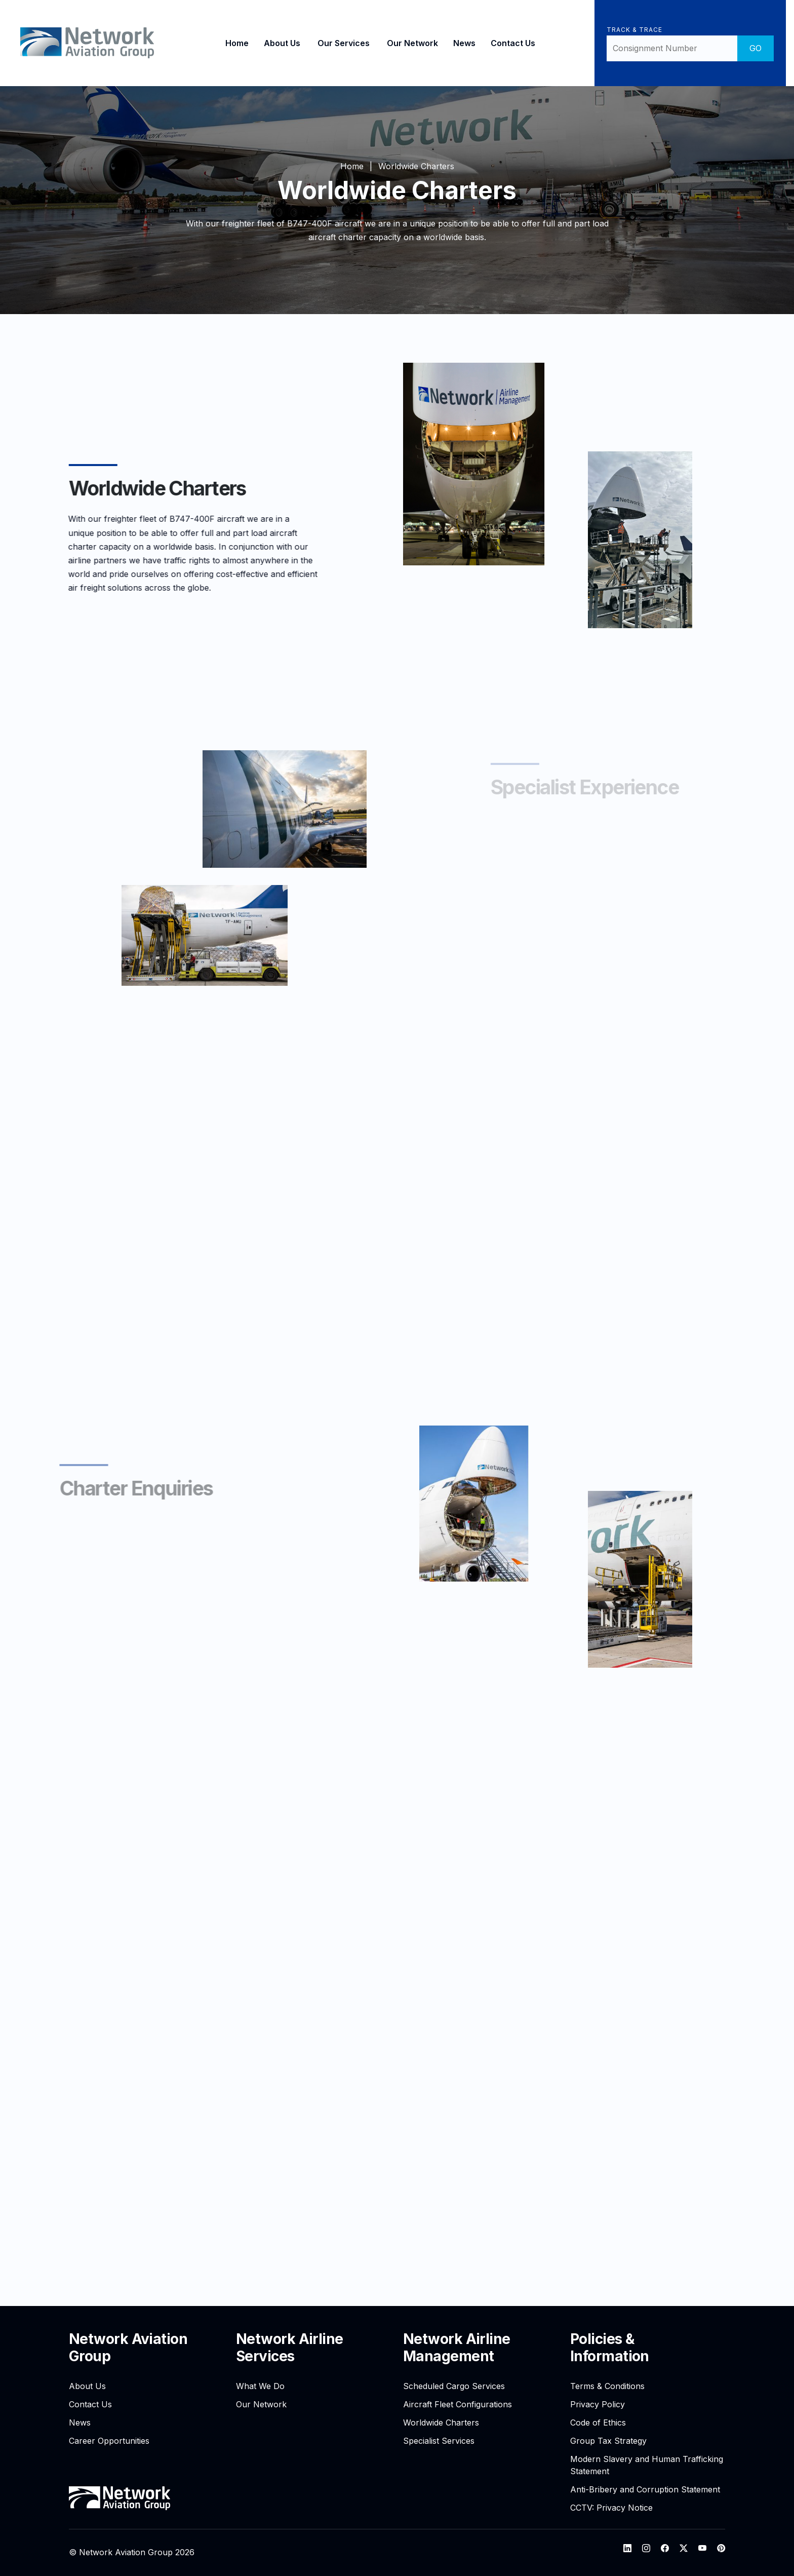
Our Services (343, 43)
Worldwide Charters (441, 2422)
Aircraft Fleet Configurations (457, 2404)
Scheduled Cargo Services (454, 2386)
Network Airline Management (456, 2347)
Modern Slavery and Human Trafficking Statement (646, 2465)
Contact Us (513, 43)
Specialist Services (438, 2441)
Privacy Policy (597, 2404)
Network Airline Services (289, 2347)
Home (237, 43)
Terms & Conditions (607, 2386)
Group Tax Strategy (608, 2441)
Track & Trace (634, 29)
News (464, 43)
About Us (282, 43)
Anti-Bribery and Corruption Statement (645, 2489)
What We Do (260, 2386)
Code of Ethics (598, 2422)
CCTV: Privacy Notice (611, 2508)
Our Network (412, 43)
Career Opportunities (109, 2441)
